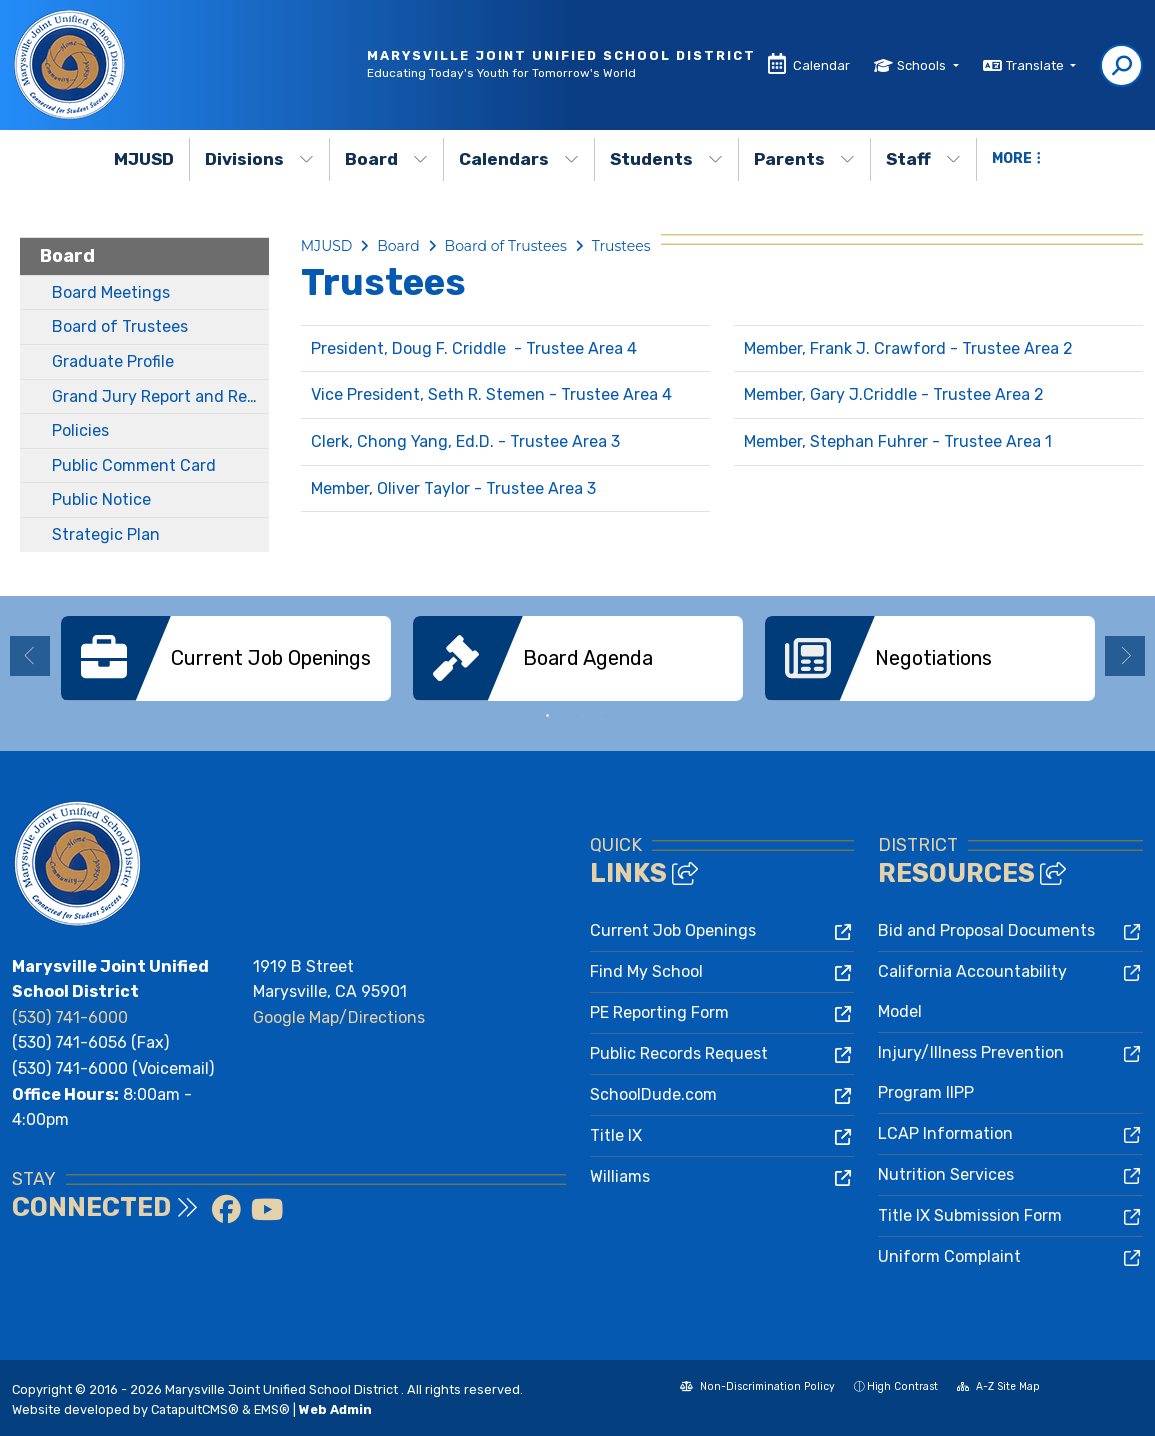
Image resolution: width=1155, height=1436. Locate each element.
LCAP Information (945, 1133)
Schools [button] (923, 65)
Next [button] (1125, 656)
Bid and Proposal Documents (986, 930)
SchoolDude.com (653, 1094)
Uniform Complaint (949, 1256)
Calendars (519, 159)
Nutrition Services (946, 1174)
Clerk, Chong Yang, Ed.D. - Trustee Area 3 (465, 441)
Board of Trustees (120, 326)
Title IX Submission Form (970, 1215)
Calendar (821, 65)
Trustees (621, 246)
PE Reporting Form (659, 1012)
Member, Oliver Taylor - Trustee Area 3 (453, 488)
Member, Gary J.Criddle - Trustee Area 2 (894, 394)
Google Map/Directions (339, 1017)
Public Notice (101, 499)
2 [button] (578, 716)
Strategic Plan (106, 534)
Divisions (259, 159)
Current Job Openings (673, 930)
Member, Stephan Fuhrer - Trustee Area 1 (898, 441)
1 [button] (548, 716)
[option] (226, 658)
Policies (80, 430)
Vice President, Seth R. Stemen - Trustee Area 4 (491, 394)
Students (666, 159)
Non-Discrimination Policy (757, 1388)
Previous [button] (30, 656)
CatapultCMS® (195, 1409)
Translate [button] (1036, 65)
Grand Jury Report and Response (160, 396)
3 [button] (608, 716)
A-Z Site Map (998, 1388)
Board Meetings (111, 292)
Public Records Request (679, 1053)
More (1016, 158)
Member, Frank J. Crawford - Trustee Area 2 (908, 348)
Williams (620, 1176)
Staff (923, 159)
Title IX (616, 1135)
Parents (804, 159)
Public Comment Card (134, 465)
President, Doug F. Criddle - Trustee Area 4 (474, 348)
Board (386, 159)
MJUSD (144, 159)
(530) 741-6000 (70, 1017)
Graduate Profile (113, 361)
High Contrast (902, 1386)
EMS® (272, 1409)
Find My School (646, 971)
